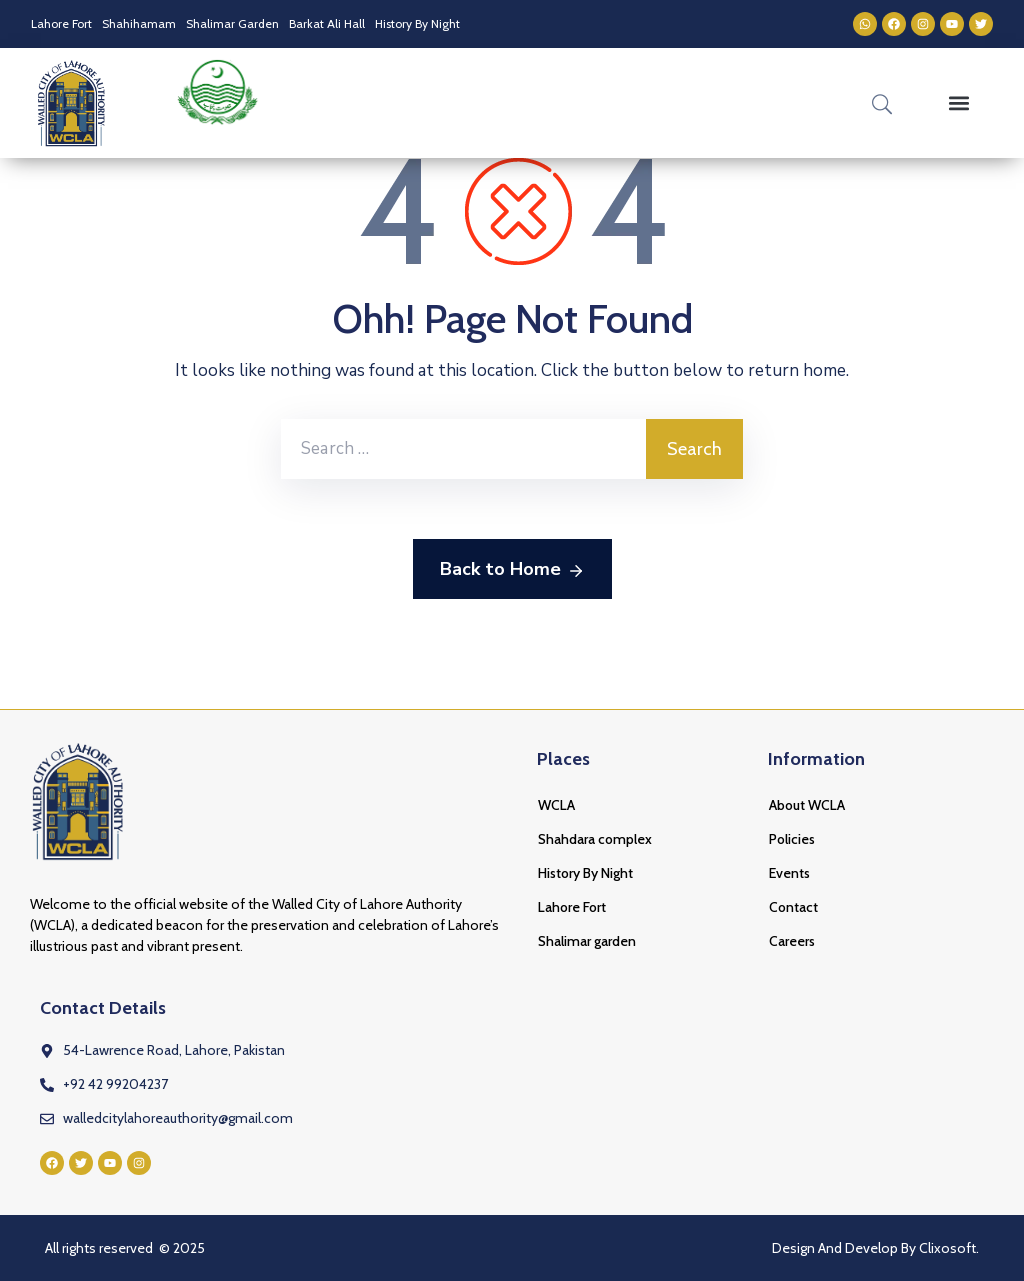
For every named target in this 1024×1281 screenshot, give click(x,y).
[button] (960, 103)
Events (789, 873)
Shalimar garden (587, 941)
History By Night (417, 23)
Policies (792, 839)
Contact (793, 907)
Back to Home (512, 570)
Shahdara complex (595, 839)
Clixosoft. (949, 1248)
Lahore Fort (61, 23)
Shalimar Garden (232, 23)
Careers (792, 941)
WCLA (556, 805)
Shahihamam (139, 23)
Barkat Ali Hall (327, 23)
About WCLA (807, 805)
